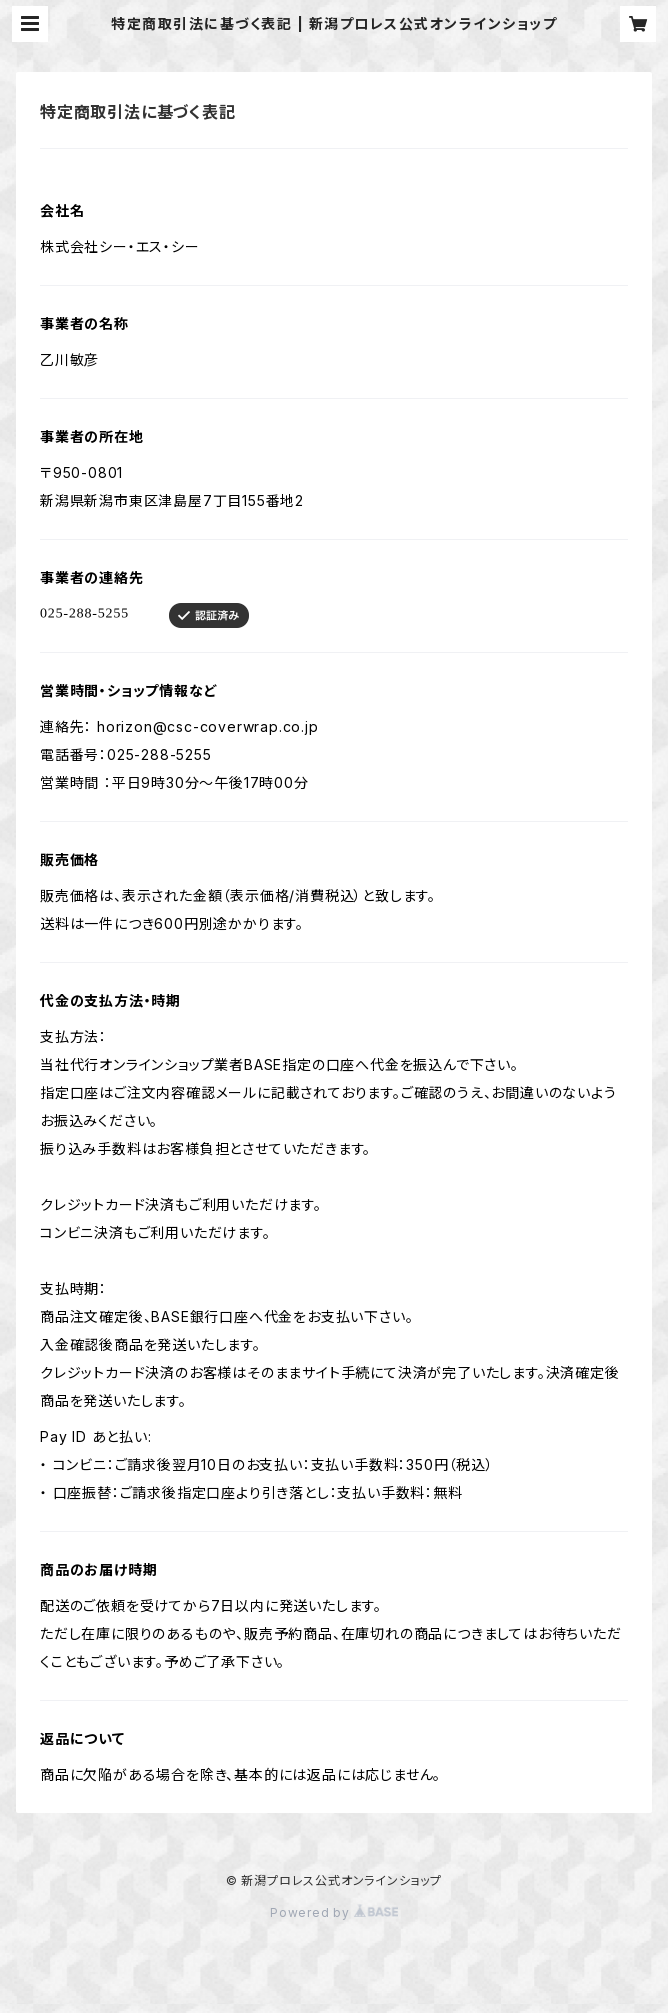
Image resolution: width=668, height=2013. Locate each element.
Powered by (334, 1912)
